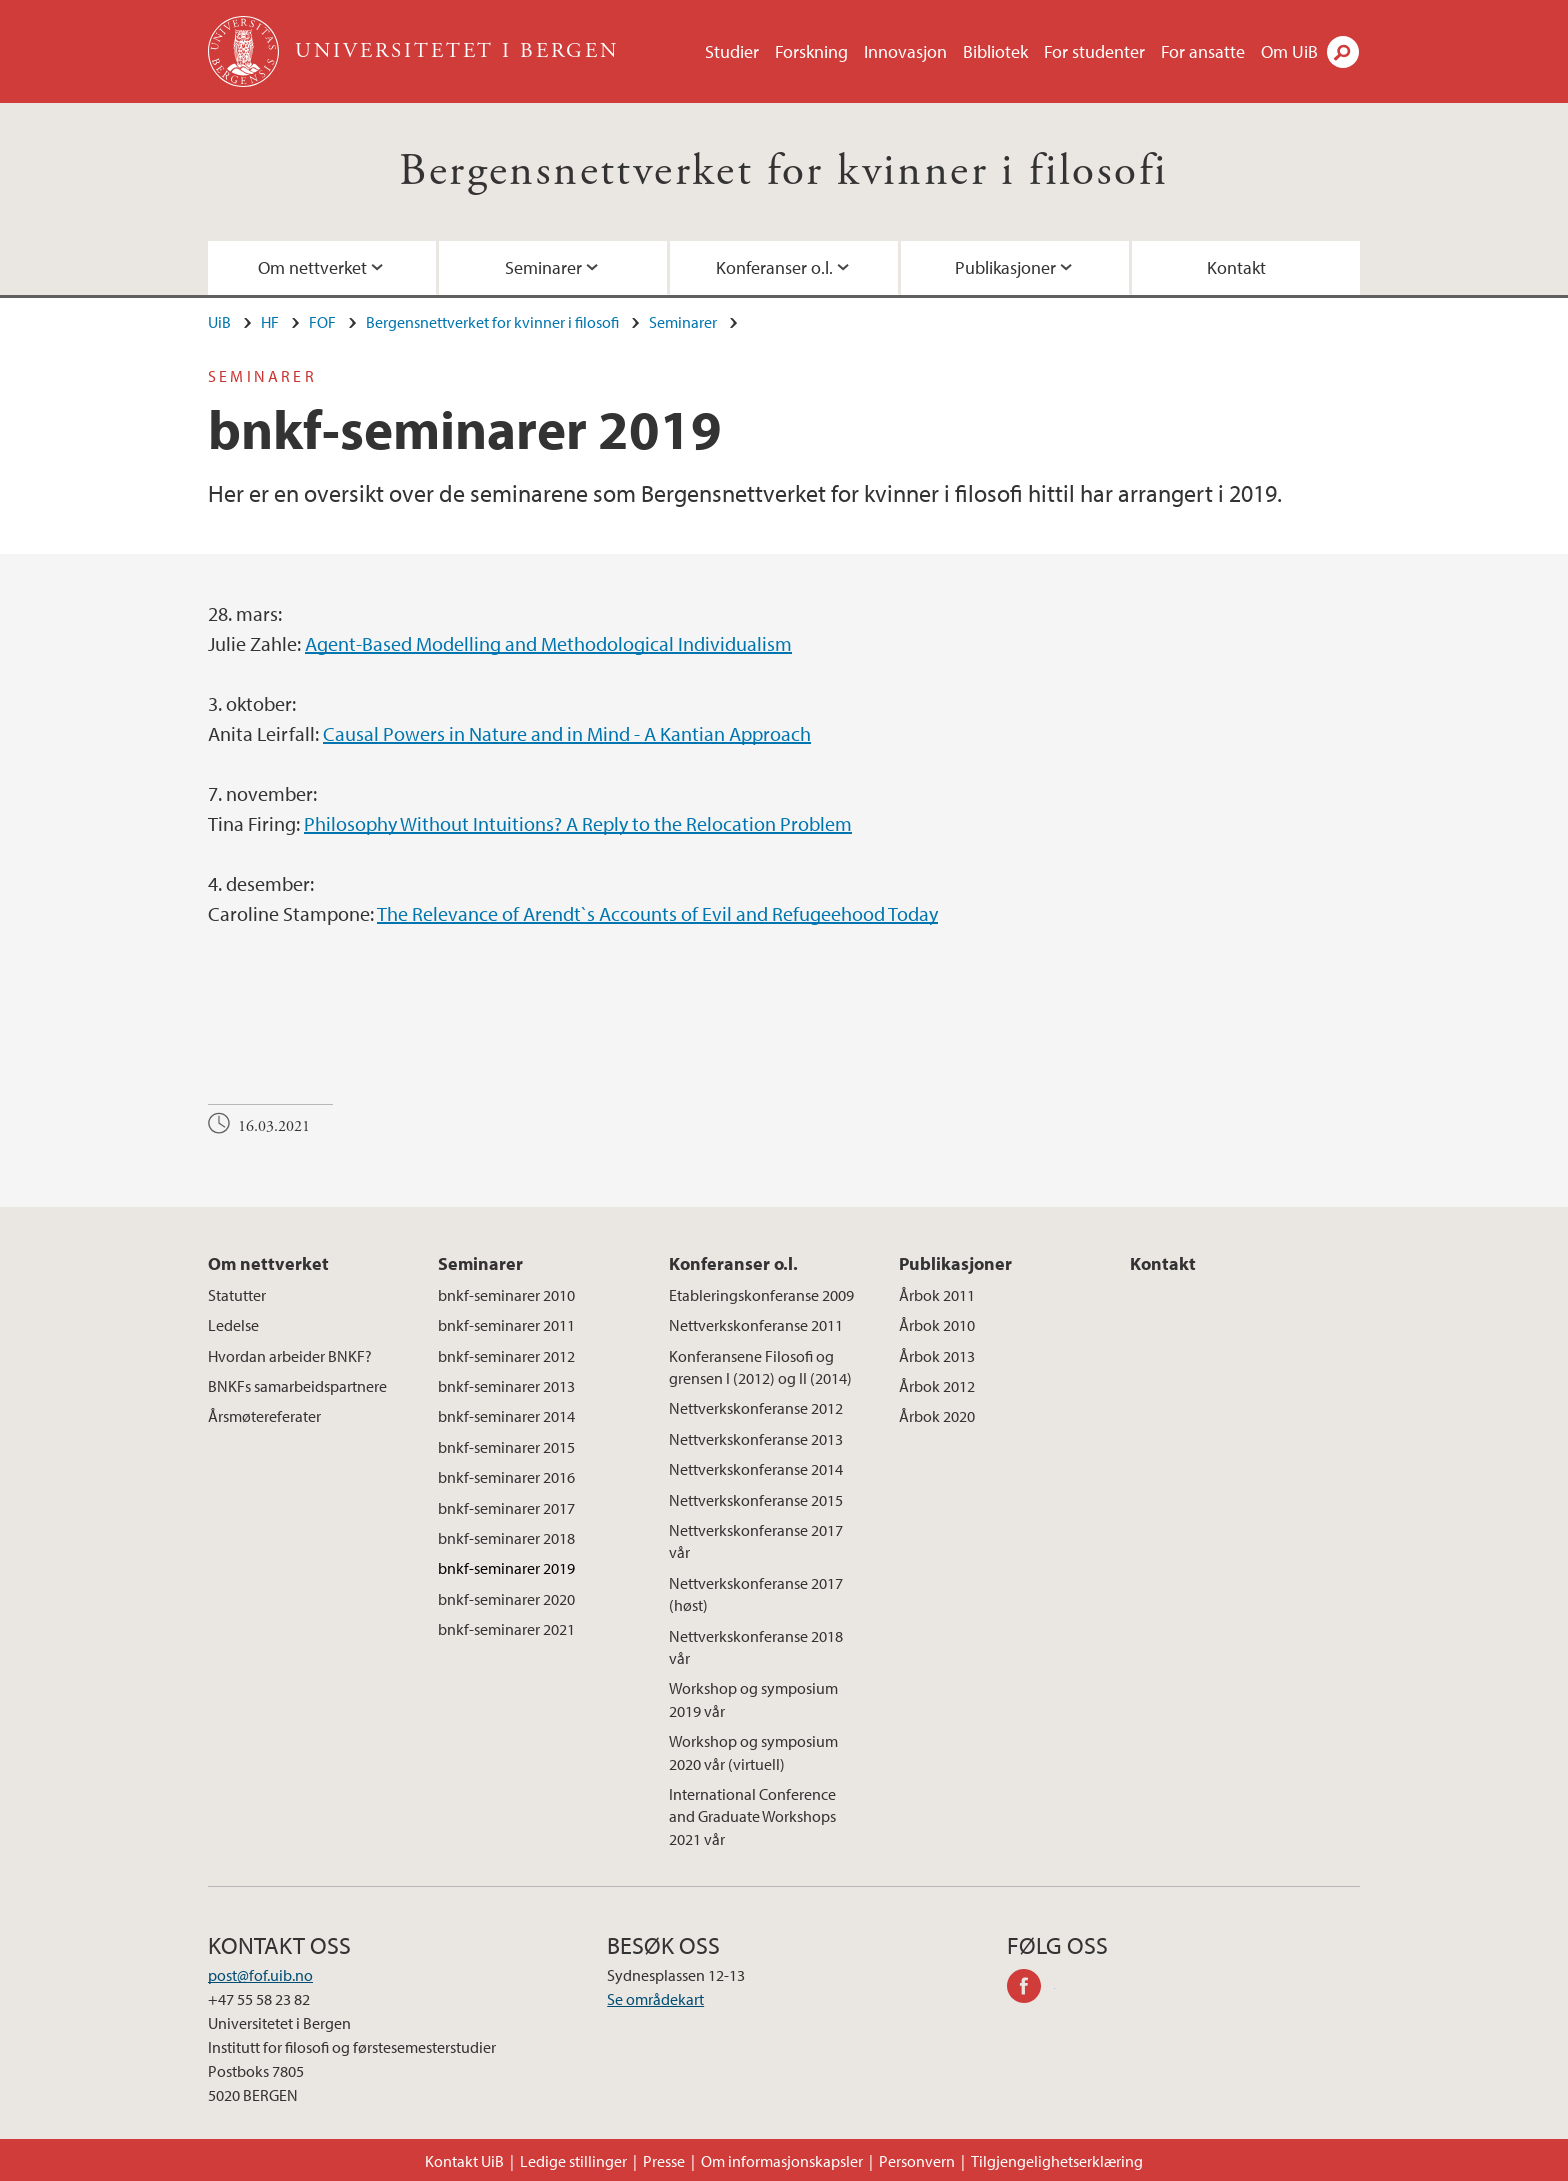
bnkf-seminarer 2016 (506, 1477)
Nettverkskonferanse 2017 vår (756, 1541)
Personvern (917, 2161)
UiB (219, 322)
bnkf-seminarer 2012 (506, 1356)
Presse (664, 2161)
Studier (732, 51)
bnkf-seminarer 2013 (506, 1386)
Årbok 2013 (937, 1356)
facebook (1031, 1989)
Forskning (811, 51)
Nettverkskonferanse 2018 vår (756, 1647)
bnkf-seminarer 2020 (506, 1599)
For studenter (1094, 51)
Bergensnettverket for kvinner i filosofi (783, 171)
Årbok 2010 (937, 1325)
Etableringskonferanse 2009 (761, 1295)
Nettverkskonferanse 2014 (756, 1469)
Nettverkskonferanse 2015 (756, 1500)
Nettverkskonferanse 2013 (756, 1439)
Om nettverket (312, 267)
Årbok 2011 (937, 1295)
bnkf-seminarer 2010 (506, 1295)
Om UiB (1289, 51)
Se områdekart (655, 1999)
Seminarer (543, 267)
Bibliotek (995, 51)
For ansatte (1203, 51)
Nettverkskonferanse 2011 (756, 1325)
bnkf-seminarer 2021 (506, 1629)
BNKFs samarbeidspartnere (297, 1386)
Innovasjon (905, 51)
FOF (322, 322)
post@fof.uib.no (260, 1975)
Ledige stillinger (573, 2161)
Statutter (237, 1295)
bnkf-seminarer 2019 (506, 1568)
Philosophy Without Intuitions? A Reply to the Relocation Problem (578, 823)
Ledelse (233, 1325)
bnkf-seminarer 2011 (506, 1325)
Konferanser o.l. (774, 267)
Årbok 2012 (937, 1386)
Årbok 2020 (937, 1416)
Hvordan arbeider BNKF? (290, 1356)
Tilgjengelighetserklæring (1057, 2161)
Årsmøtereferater (264, 1416)
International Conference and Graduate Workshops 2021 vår (752, 1816)
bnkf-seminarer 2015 (506, 1447)
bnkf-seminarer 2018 (506, 1538)
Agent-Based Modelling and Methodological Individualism (548, 643)
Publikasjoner (1005, 267)
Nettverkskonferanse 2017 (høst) (756, 1594)
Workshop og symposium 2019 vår (753, 1699)
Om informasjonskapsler (782, 2161)
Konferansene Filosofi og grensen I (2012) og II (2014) (760, 1367)
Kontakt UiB (464, 2161)
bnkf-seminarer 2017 (506, 1508)
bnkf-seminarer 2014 (506, 1416)
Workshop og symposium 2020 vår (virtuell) (753, 1752)
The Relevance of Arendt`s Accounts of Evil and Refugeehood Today (657, 913)
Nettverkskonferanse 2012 (756, 1408)
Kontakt (1236, 267)
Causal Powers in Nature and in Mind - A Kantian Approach (567, 733)
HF (270, 322)
